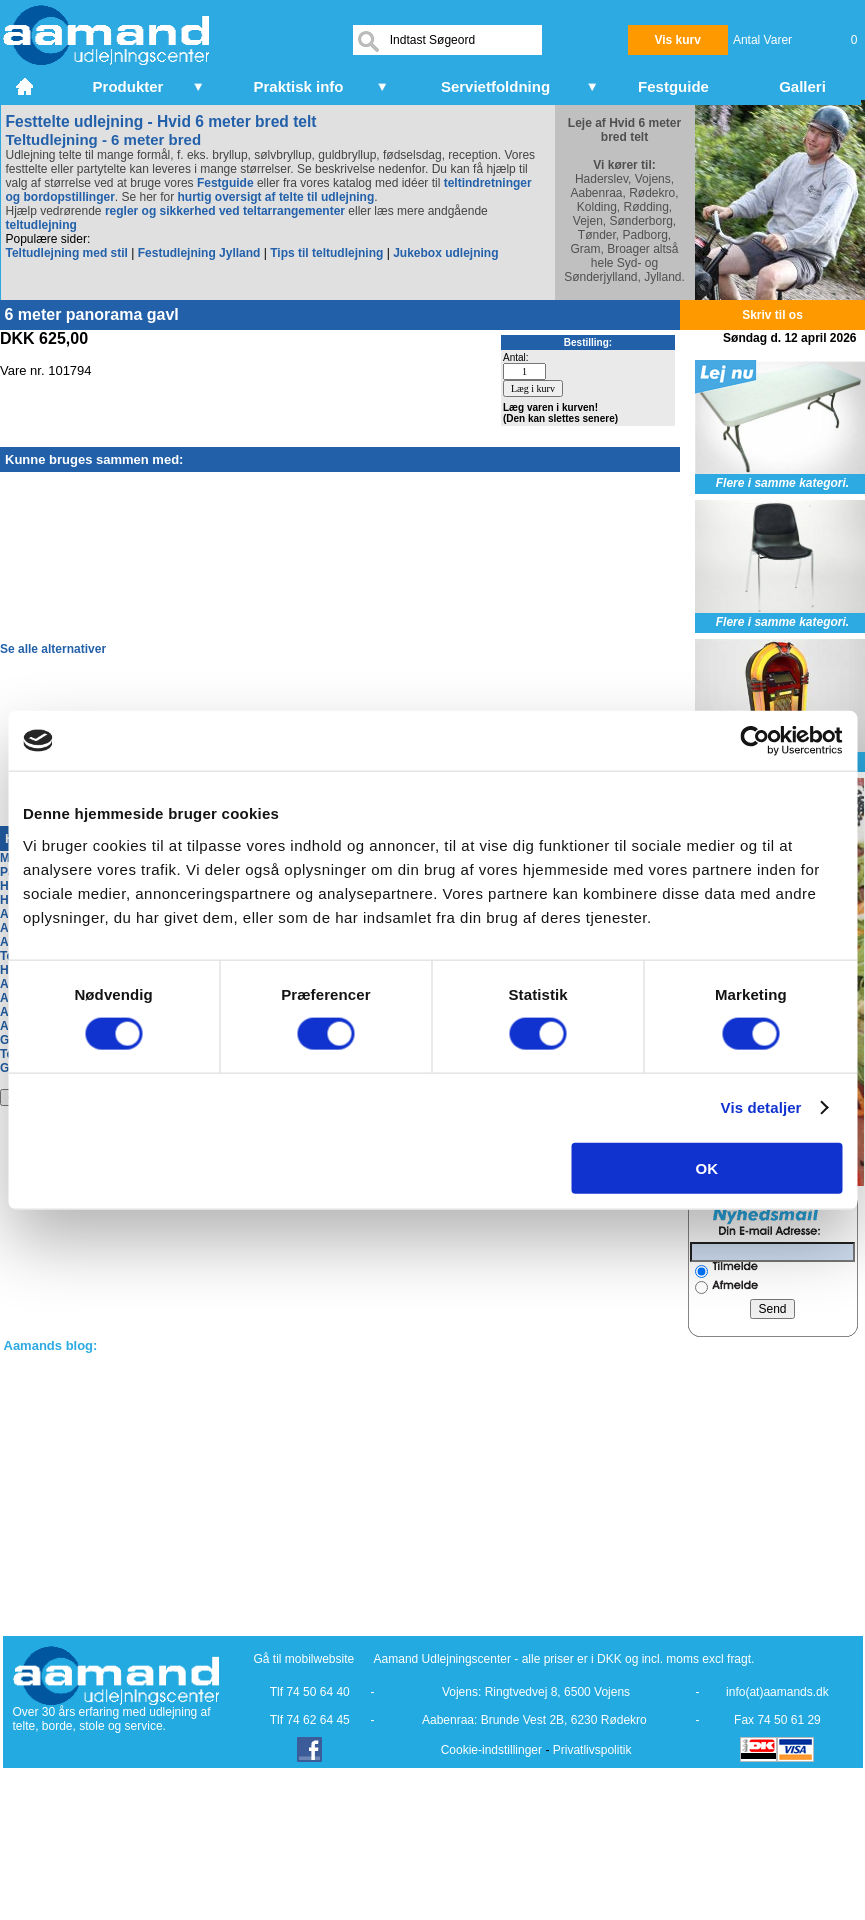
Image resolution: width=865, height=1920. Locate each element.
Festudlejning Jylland (199, 253)
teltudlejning (41, 225)
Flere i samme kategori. (782, 483)
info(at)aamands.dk (777, 1692)
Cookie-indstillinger (491, 1750)
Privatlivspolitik (592, 1750)
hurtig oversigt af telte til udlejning (276, 197)
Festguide (225, 183)
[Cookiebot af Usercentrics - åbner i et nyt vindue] (754, 741)
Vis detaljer (761, 1107)
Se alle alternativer (53, 649)
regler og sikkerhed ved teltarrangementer (223, 211)
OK (707, 1167)
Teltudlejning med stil (67, 253)
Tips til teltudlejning (326, 253)
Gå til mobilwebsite (304, 1659)
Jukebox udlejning (445, 253)
